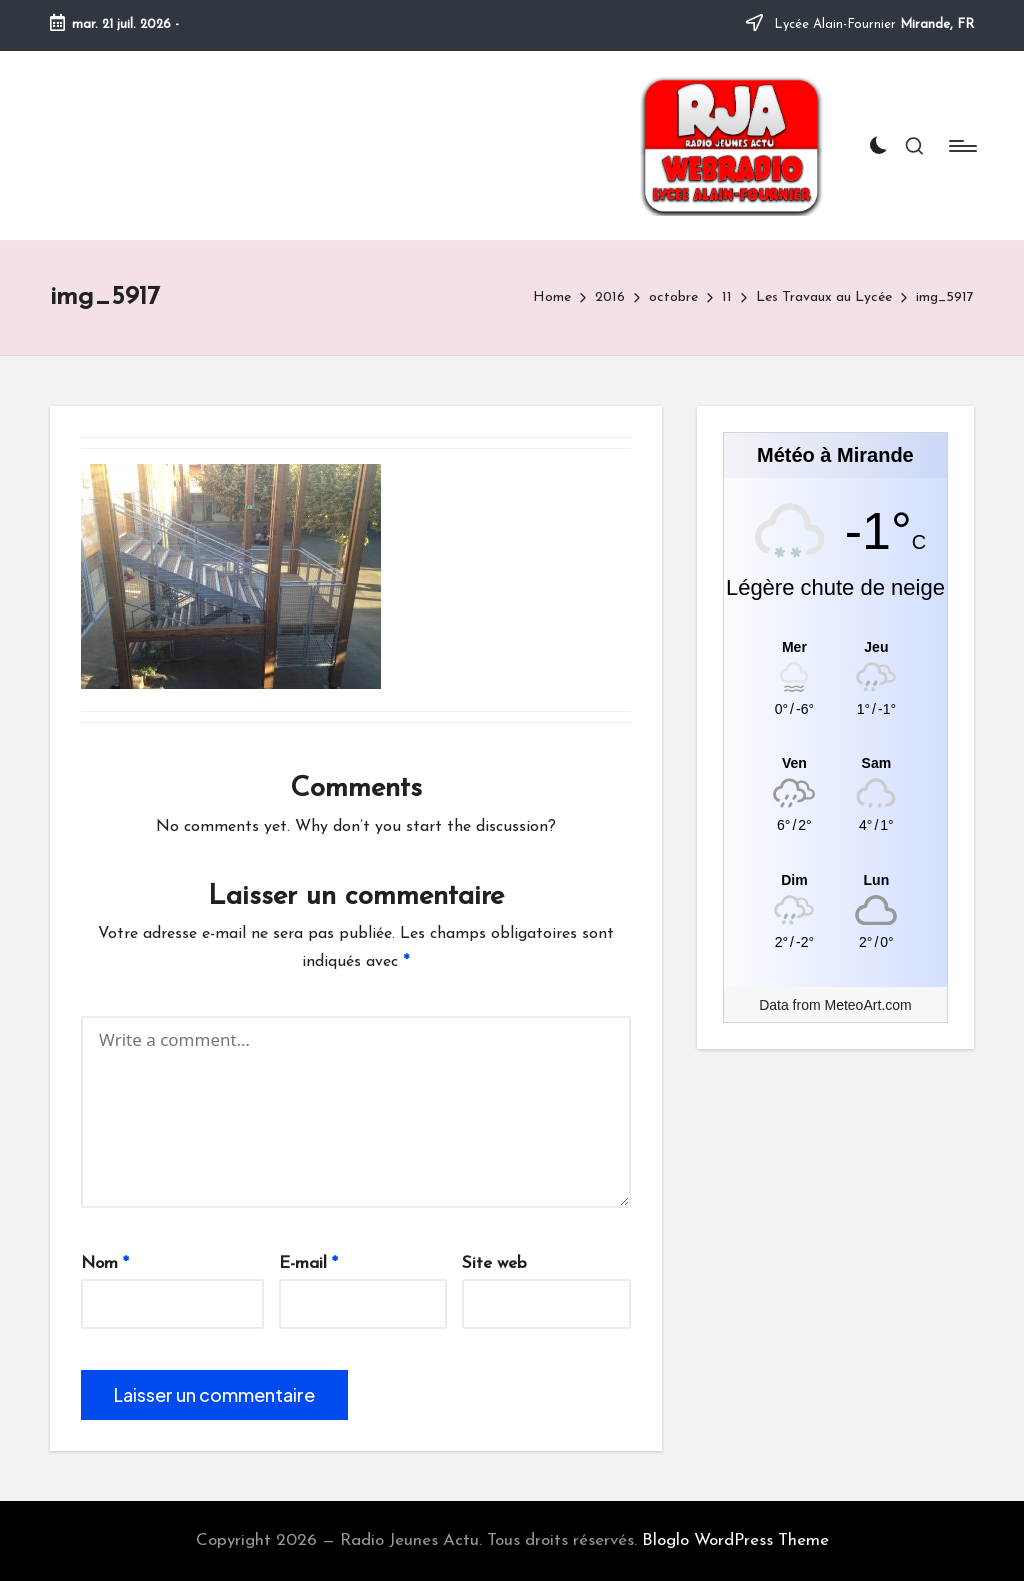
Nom (105, 1263)
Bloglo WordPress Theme (735, 1540)
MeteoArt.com (868, 1005)
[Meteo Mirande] (835, 646)
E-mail (308, 1263)
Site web (494, 1263)
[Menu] (961, 146)
